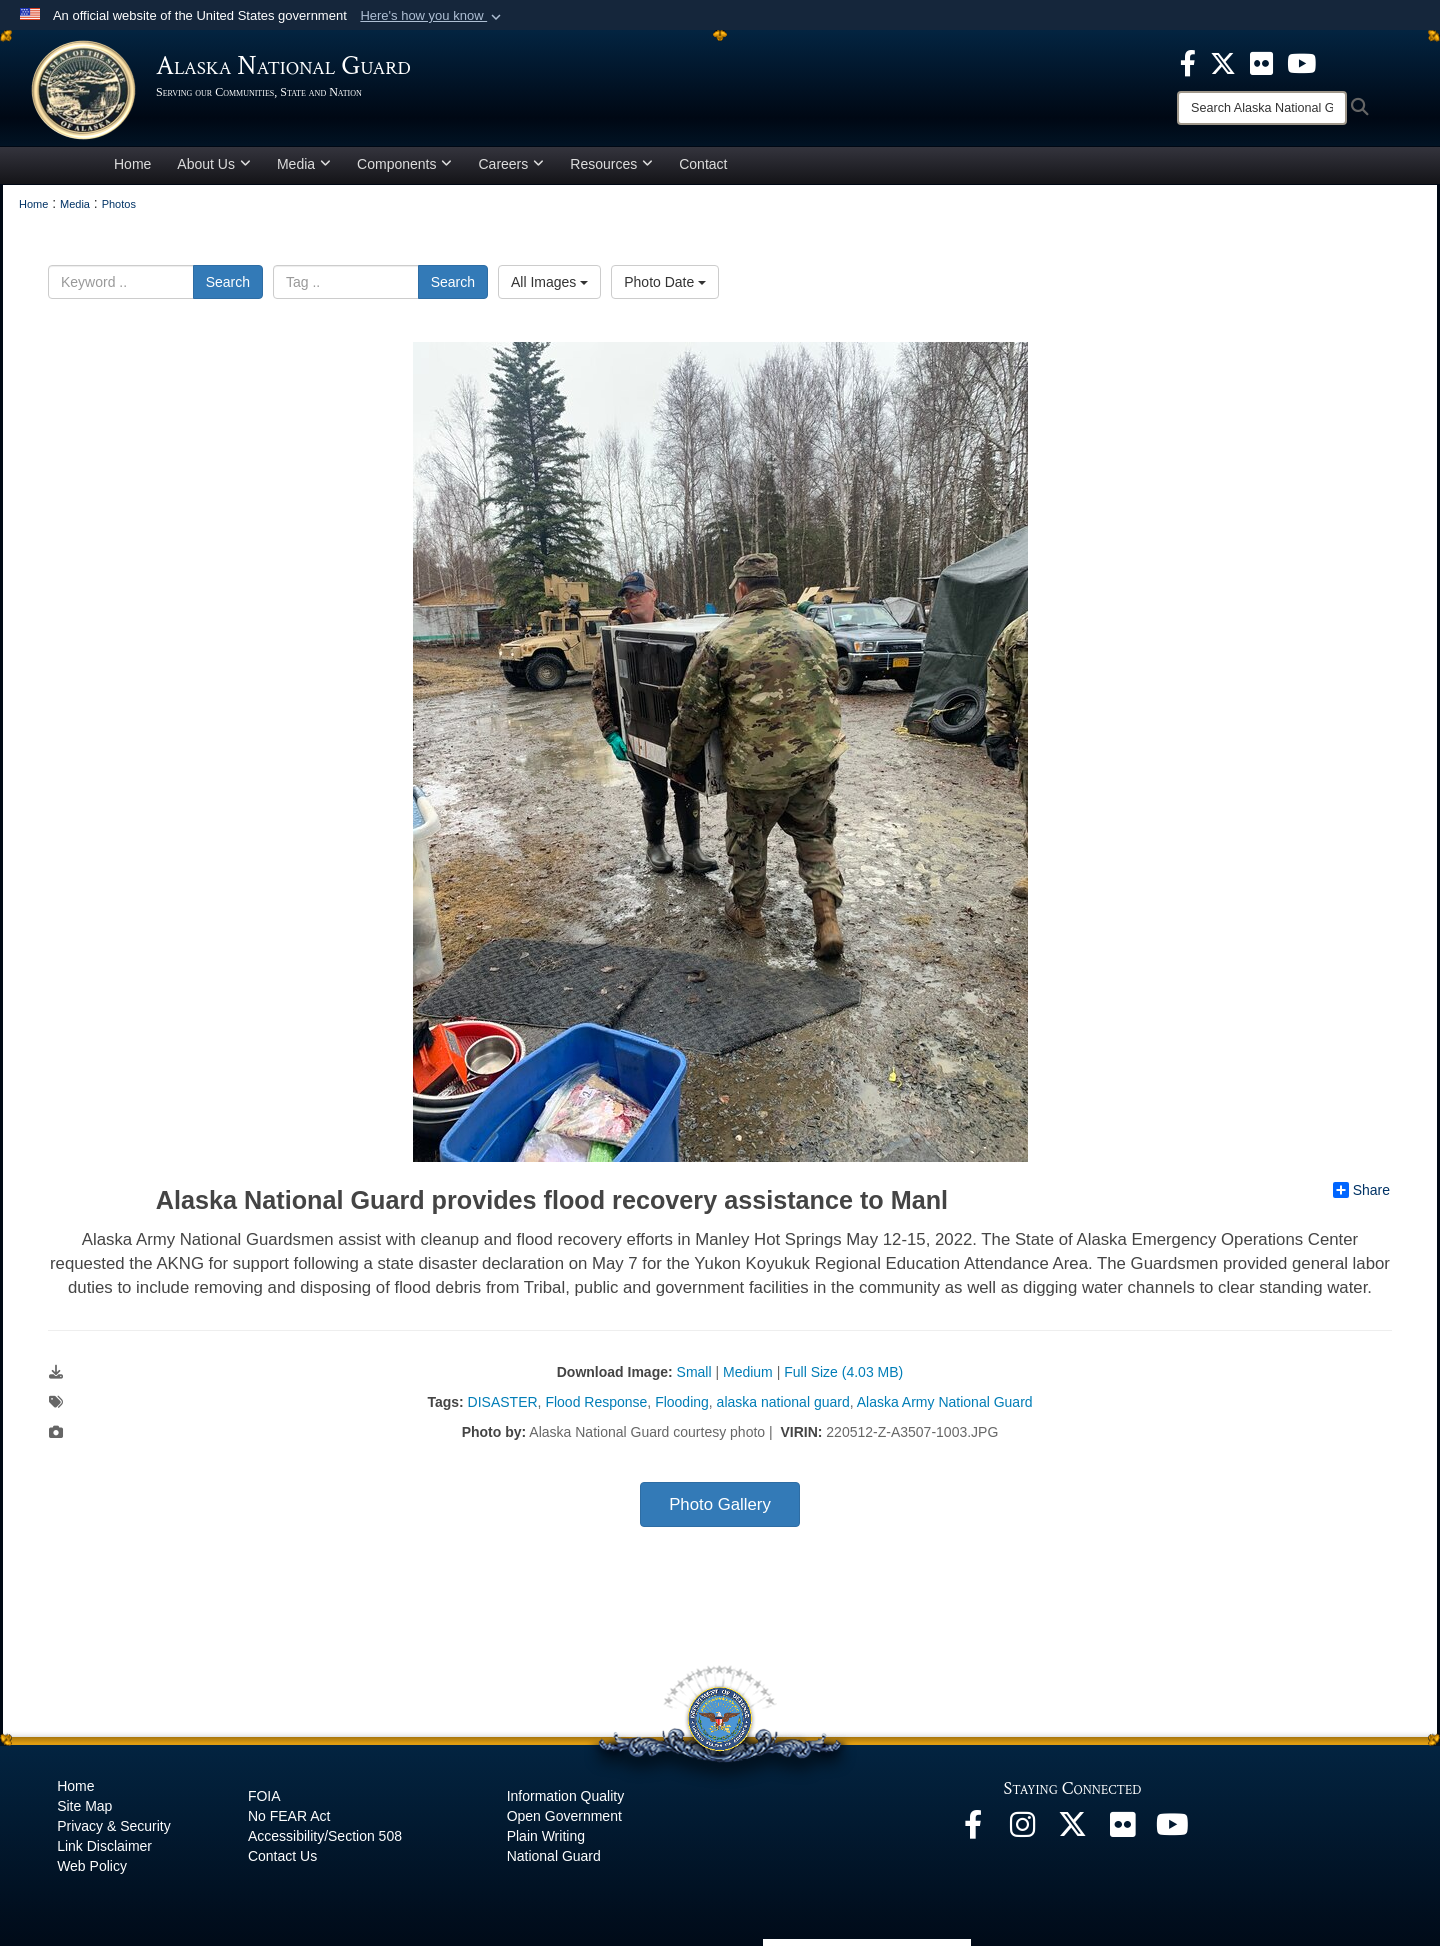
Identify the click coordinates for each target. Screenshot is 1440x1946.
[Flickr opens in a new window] (1123, 1830)
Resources (611, 164)
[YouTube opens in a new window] (1173, 1830)
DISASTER (503, 1402)
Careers (511, 164)
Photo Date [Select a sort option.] (665, 282)
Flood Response (596, 1402)
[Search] (1262, 108)
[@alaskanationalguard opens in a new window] (1023, 1830)
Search (228, 282)
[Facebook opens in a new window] (973, 1830)
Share (1361, 1190)
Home (132, 164)
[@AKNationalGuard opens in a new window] (1073, 1830)
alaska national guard (783, 1402)
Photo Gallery (720, 1504)
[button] (432, 16)
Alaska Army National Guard (945, 1402)
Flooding (682, 1402)
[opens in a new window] (1188, 62)
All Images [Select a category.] (549, 282)
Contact (703, 164)
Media (304, 164)
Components (404, 164)
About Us (214, 164)
